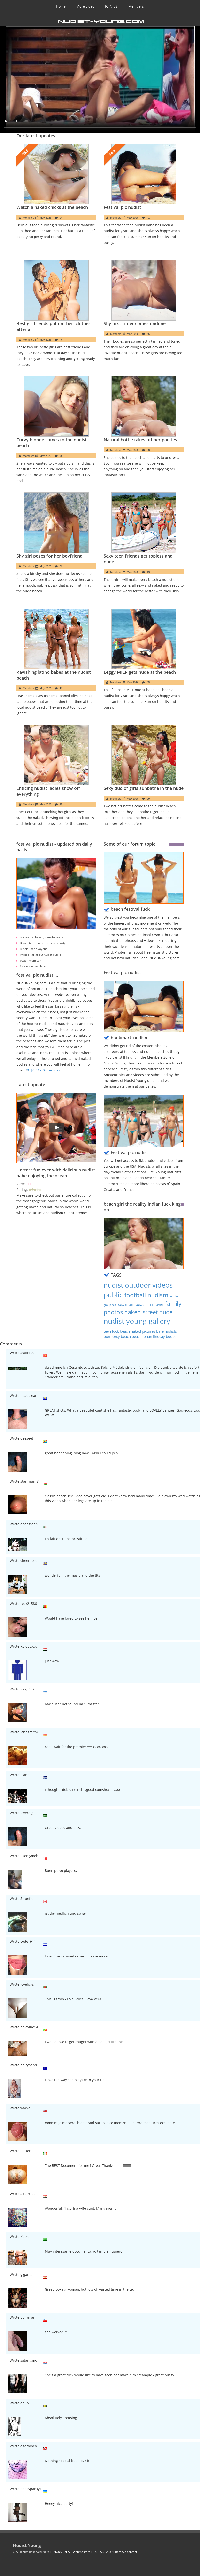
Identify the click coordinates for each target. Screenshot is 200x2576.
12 (61, 688)
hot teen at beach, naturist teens (41, 937)
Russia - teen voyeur (33, 949)
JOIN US (111, 6)
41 (148, 217)
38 (148, 450)
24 (61, 217)
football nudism (146, 1295)
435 (149, 572)
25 (61, 804)
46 (61, 339)
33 (61, 566)
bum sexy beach (118, 1336)
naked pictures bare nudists (154, 1331)
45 (148, 682)
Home (61, 6)
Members (136, 6)
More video (85, 6)
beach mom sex (30, 960)
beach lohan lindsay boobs (154, 1336)
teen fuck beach (117, 1331)
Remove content (126, 2552)
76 (61, 455)
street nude (158, 1312)
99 (148, 798)
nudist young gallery (137, 1321)
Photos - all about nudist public (40, 955)
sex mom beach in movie (140, 1304)
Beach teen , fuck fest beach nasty (43, 943)
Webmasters (81, 2552)
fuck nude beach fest (34, 966)
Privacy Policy (61, 2552)
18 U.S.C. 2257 (103, 2552)
